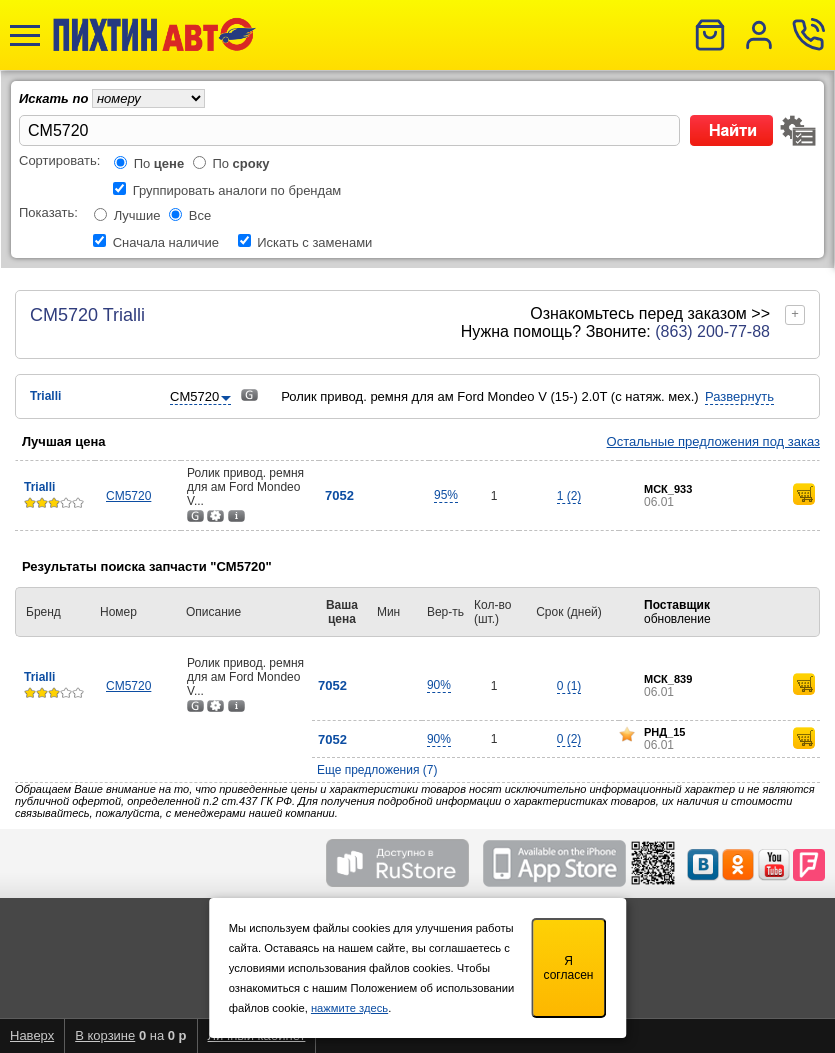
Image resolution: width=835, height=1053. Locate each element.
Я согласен (569, 968)
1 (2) (569, 496)
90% (439, 685)
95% (446, 495)
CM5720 (128, 496)
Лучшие (137, 215)
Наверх (32, 1035)
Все (200, 215)
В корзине (105, 1035)
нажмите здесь (349, 1008)
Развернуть (739, 396)
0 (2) (569, 739)
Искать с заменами (314, 242)
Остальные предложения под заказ (713, 441)
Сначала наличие (166, 242)
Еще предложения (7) (377, 770)
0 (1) (569, 686)
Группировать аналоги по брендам (237, 190)
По (159, 163)
